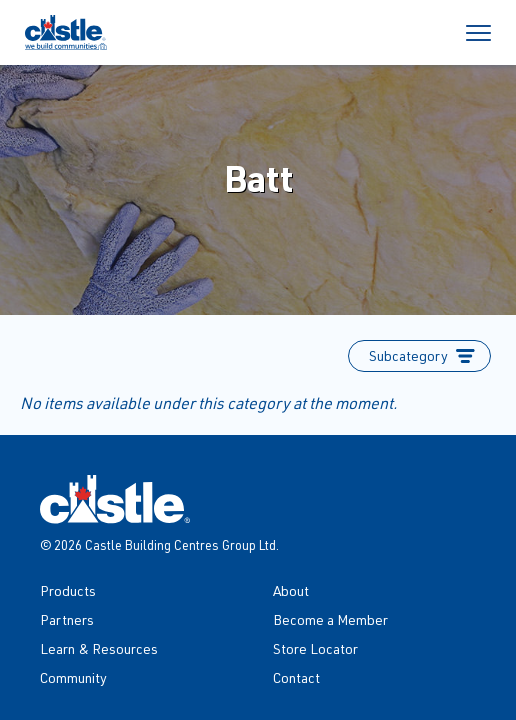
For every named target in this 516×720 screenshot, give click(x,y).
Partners (67, 619)
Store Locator (315, 648)
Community (73, 677)
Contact (296, 677)
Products (68, 590)
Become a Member (330, 619)
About (291, 590)
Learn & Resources (99, 648)
